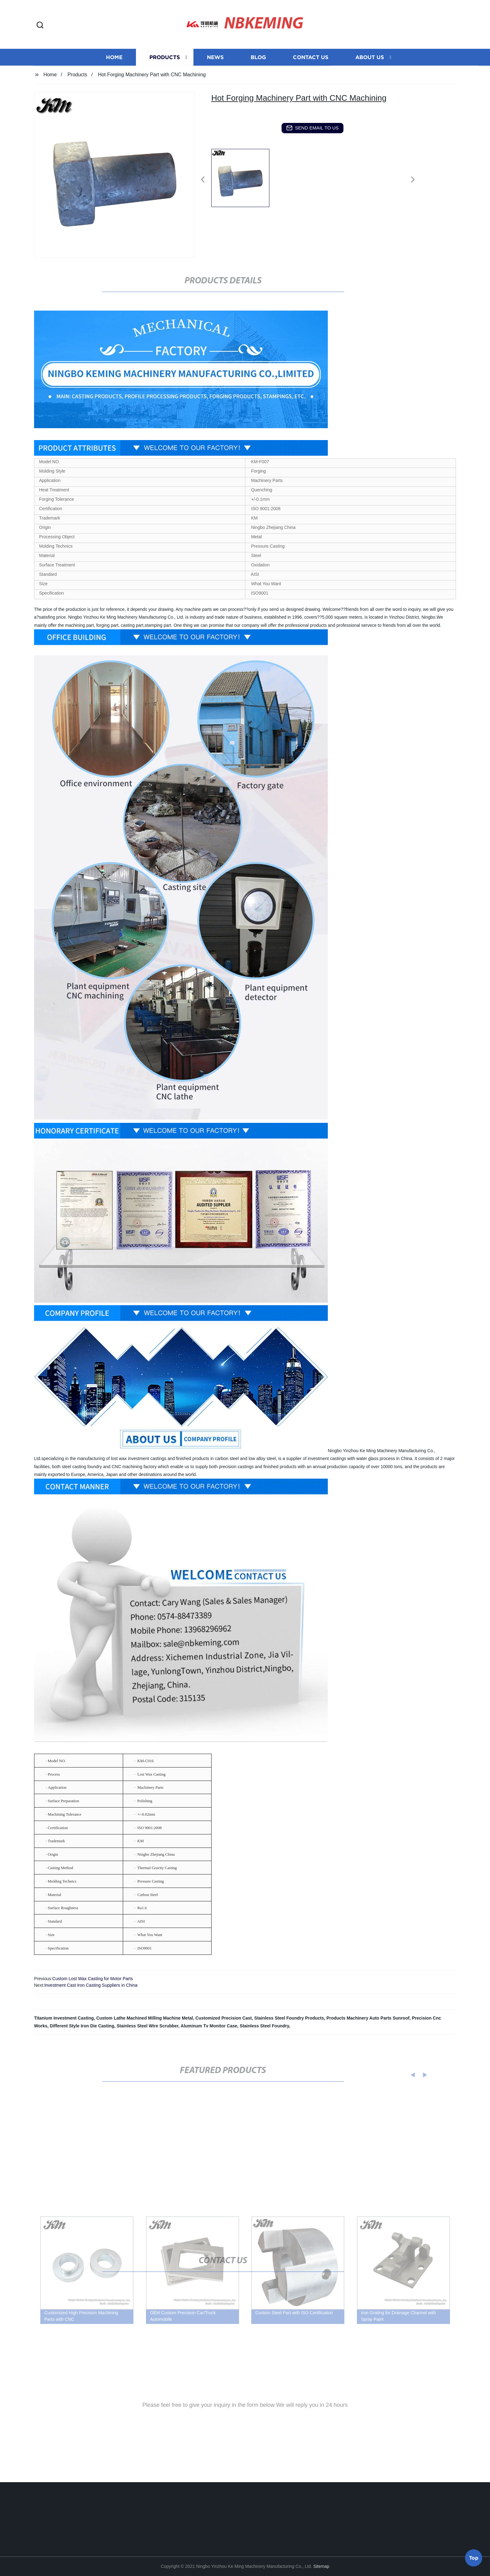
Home (114, 73)
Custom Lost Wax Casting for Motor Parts (92, 1978)
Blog (258, 73)
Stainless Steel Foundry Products (289, 2018)
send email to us (312, 128)
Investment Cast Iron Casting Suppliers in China (91, 1985)
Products (164, 73)
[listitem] (245, 177)
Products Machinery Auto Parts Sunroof (368, 2018)
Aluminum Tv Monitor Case (209, 2025)
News (215, 73)
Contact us (310, 73)
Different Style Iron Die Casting (82, 2025)
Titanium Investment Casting (64, 2018)
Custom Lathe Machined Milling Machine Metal (144, 2018)
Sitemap (321, 2566)
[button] (40, 25)
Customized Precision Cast (223, 2018)
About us (369, 73)
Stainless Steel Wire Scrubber (147, 2025)
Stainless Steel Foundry (264, 2025)
